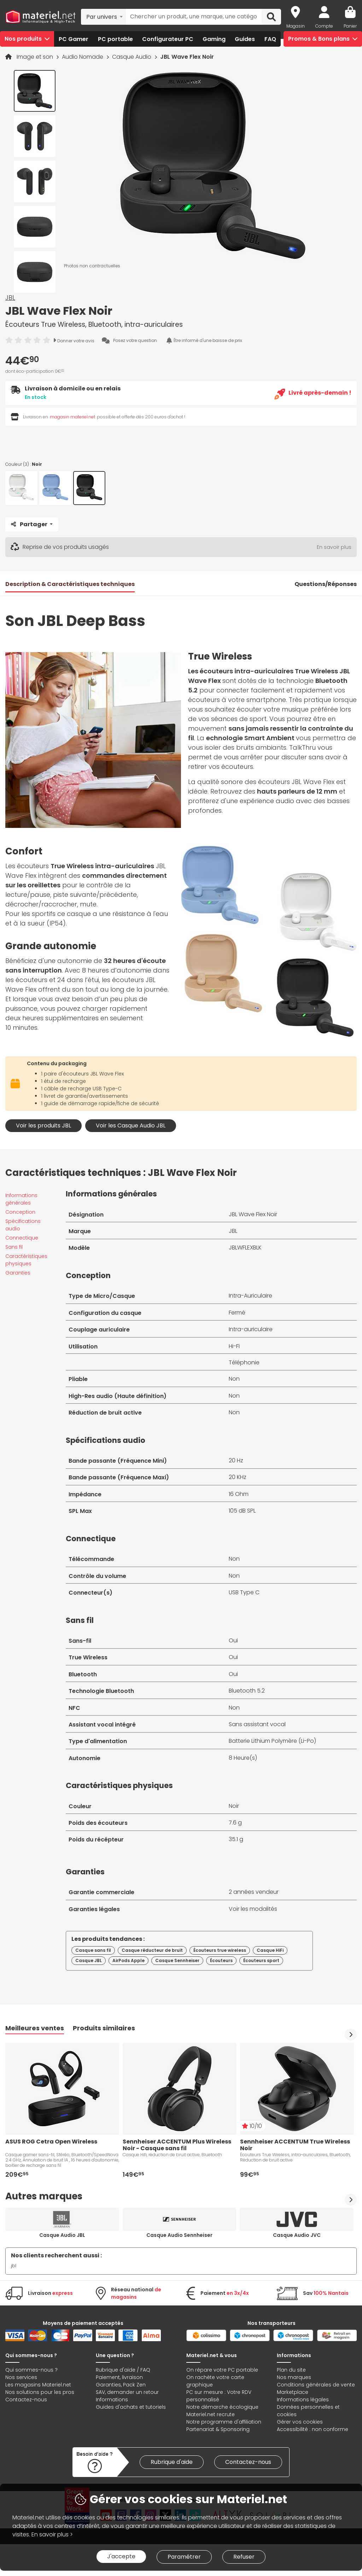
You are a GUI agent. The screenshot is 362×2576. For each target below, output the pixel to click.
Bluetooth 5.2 (247, 1691)
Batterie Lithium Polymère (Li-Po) (272, 1741)
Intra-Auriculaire (250, 1296)
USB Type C (244, 1592)
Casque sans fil (93, 1950)
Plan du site (291, 2369)
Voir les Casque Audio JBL (130, 1125)
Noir (234, 1806)
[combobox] (103, 16)
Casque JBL (88, 1960)
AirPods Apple (128, 1960)
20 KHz (237, 1477)
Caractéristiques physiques (26, 1260)
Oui (233, 1640)
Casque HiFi (270, 1950)
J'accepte (121, 2556)
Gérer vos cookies (300, 2421)
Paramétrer (184, 2557)
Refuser (244, 2557)
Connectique (21, 1237)
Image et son (35, 57)
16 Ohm (239, 1494)
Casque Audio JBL (62, 2235)
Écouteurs (221, 1960)
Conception (20, 1212)
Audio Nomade (83, 57)
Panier (350, 26)
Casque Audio (132, 57)
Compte (324, 26)
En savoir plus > (52, 2534)
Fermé (237, 1313)
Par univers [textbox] (101, 17)
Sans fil (14, 1247)
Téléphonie (244, 1362)
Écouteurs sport (261, 1960)
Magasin (295, 26)
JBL (10, 297)
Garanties (17, 1272)
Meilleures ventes (34, 2028)
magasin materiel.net (72, 417)
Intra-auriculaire (251, 1329)
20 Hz (236, 1460)
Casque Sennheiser (177, 1960)
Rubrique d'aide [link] (172, 2462)
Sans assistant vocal (257, 1724)
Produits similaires (104, 2028)
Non (234, 1379)
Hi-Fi (234, 1346)
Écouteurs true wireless (219, 1950)
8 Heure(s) (243, 1758)
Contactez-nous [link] (248, 2462)
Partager (29, 524)
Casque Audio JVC (297, 2235)
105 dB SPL (242, 1511)
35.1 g (236, 1839)
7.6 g (235, 1822)
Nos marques (294, 2377)
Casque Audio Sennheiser (179, 2235)
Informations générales (21, 1199)
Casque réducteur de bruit (152, 1950)
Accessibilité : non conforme (312, 2429)
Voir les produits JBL (43, 1125)
